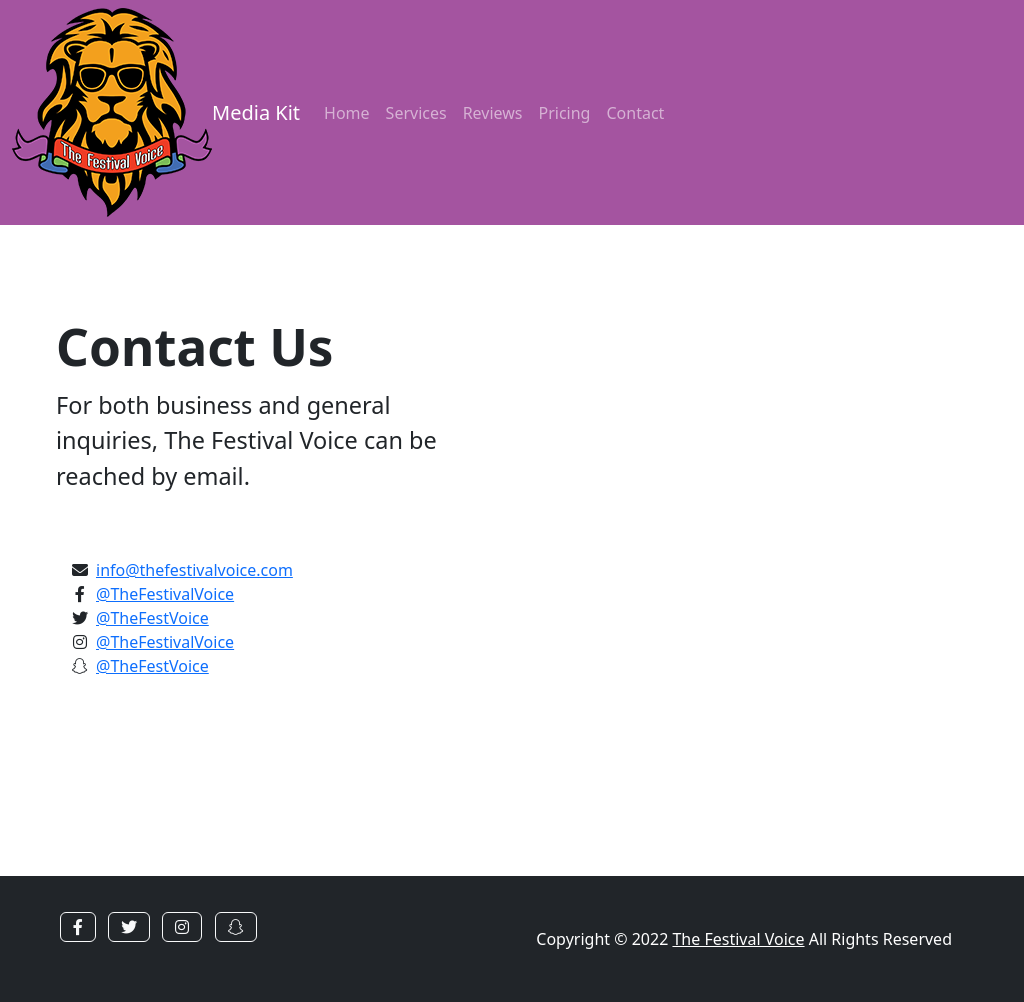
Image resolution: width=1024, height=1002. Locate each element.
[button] (78, 927)
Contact (635, 113)
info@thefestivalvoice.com (194, 570)
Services (416, 113)
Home (347, 113)
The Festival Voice (738, 939)
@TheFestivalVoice (165, 594)
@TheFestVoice (152, 618)
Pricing (565, 113)
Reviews (493, 113)
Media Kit (256, 112)
